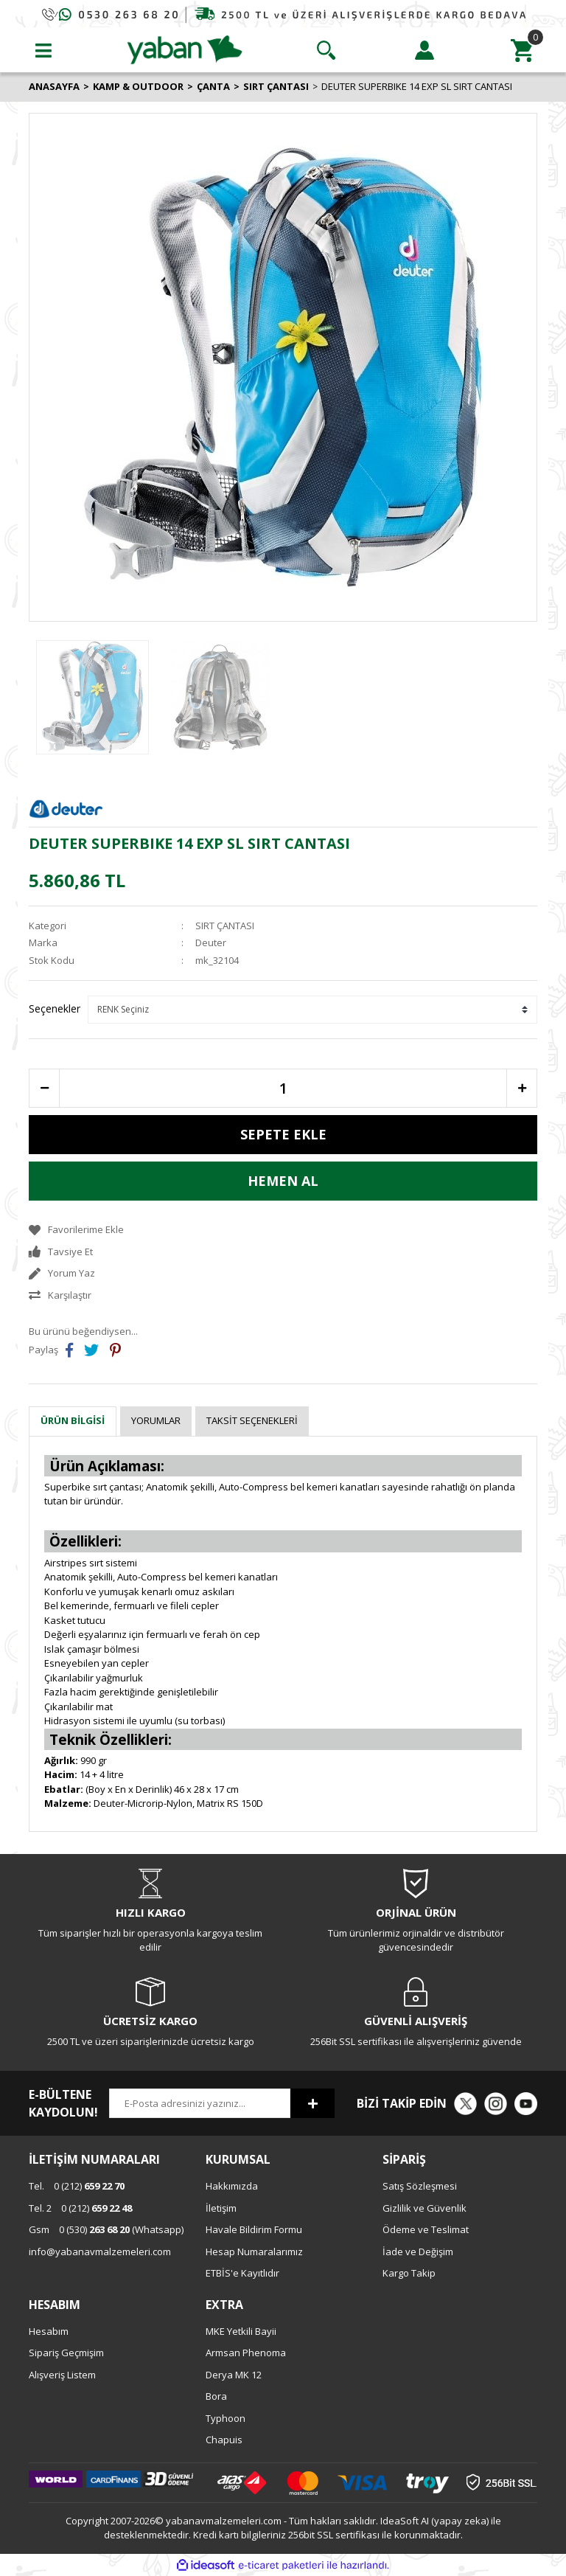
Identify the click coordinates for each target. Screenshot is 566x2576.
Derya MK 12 (234, 2374)
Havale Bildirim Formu (254, 2229)
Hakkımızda (232, 2186)
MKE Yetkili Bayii (241, 2331)
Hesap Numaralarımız (254, 2251)
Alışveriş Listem (62, 2374)
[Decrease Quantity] (44, 1088)
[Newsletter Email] (199, 2103)
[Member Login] (424, 50)
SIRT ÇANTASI (224, 925)
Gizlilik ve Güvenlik (424, 2208)
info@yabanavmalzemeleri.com (100, 2251)
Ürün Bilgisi (73, 1420)
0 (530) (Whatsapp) (106, 2229)
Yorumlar (156, 1420)
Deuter (210, 942)
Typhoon (225, 2418)
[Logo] (184, 48)
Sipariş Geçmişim (66, 2352)
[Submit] (312, 2103)
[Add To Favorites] (283, 1230)
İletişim (221, 2208)
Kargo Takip (409, 2273)
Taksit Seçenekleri (252, 1420)
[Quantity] (283, 1088)
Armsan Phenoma (246, 2352)
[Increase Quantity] (522, 1088)
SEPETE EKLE (283, 1134)
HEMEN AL (283, 1181)
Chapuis (224, 2439)
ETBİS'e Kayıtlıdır (242, 2273)
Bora (216, 2396)
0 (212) (77, 2186)
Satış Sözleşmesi (419, 2186)
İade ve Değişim (417, 2251)
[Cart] (522, 50)
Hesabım (49, 2331)
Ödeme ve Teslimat (425, 2229)
